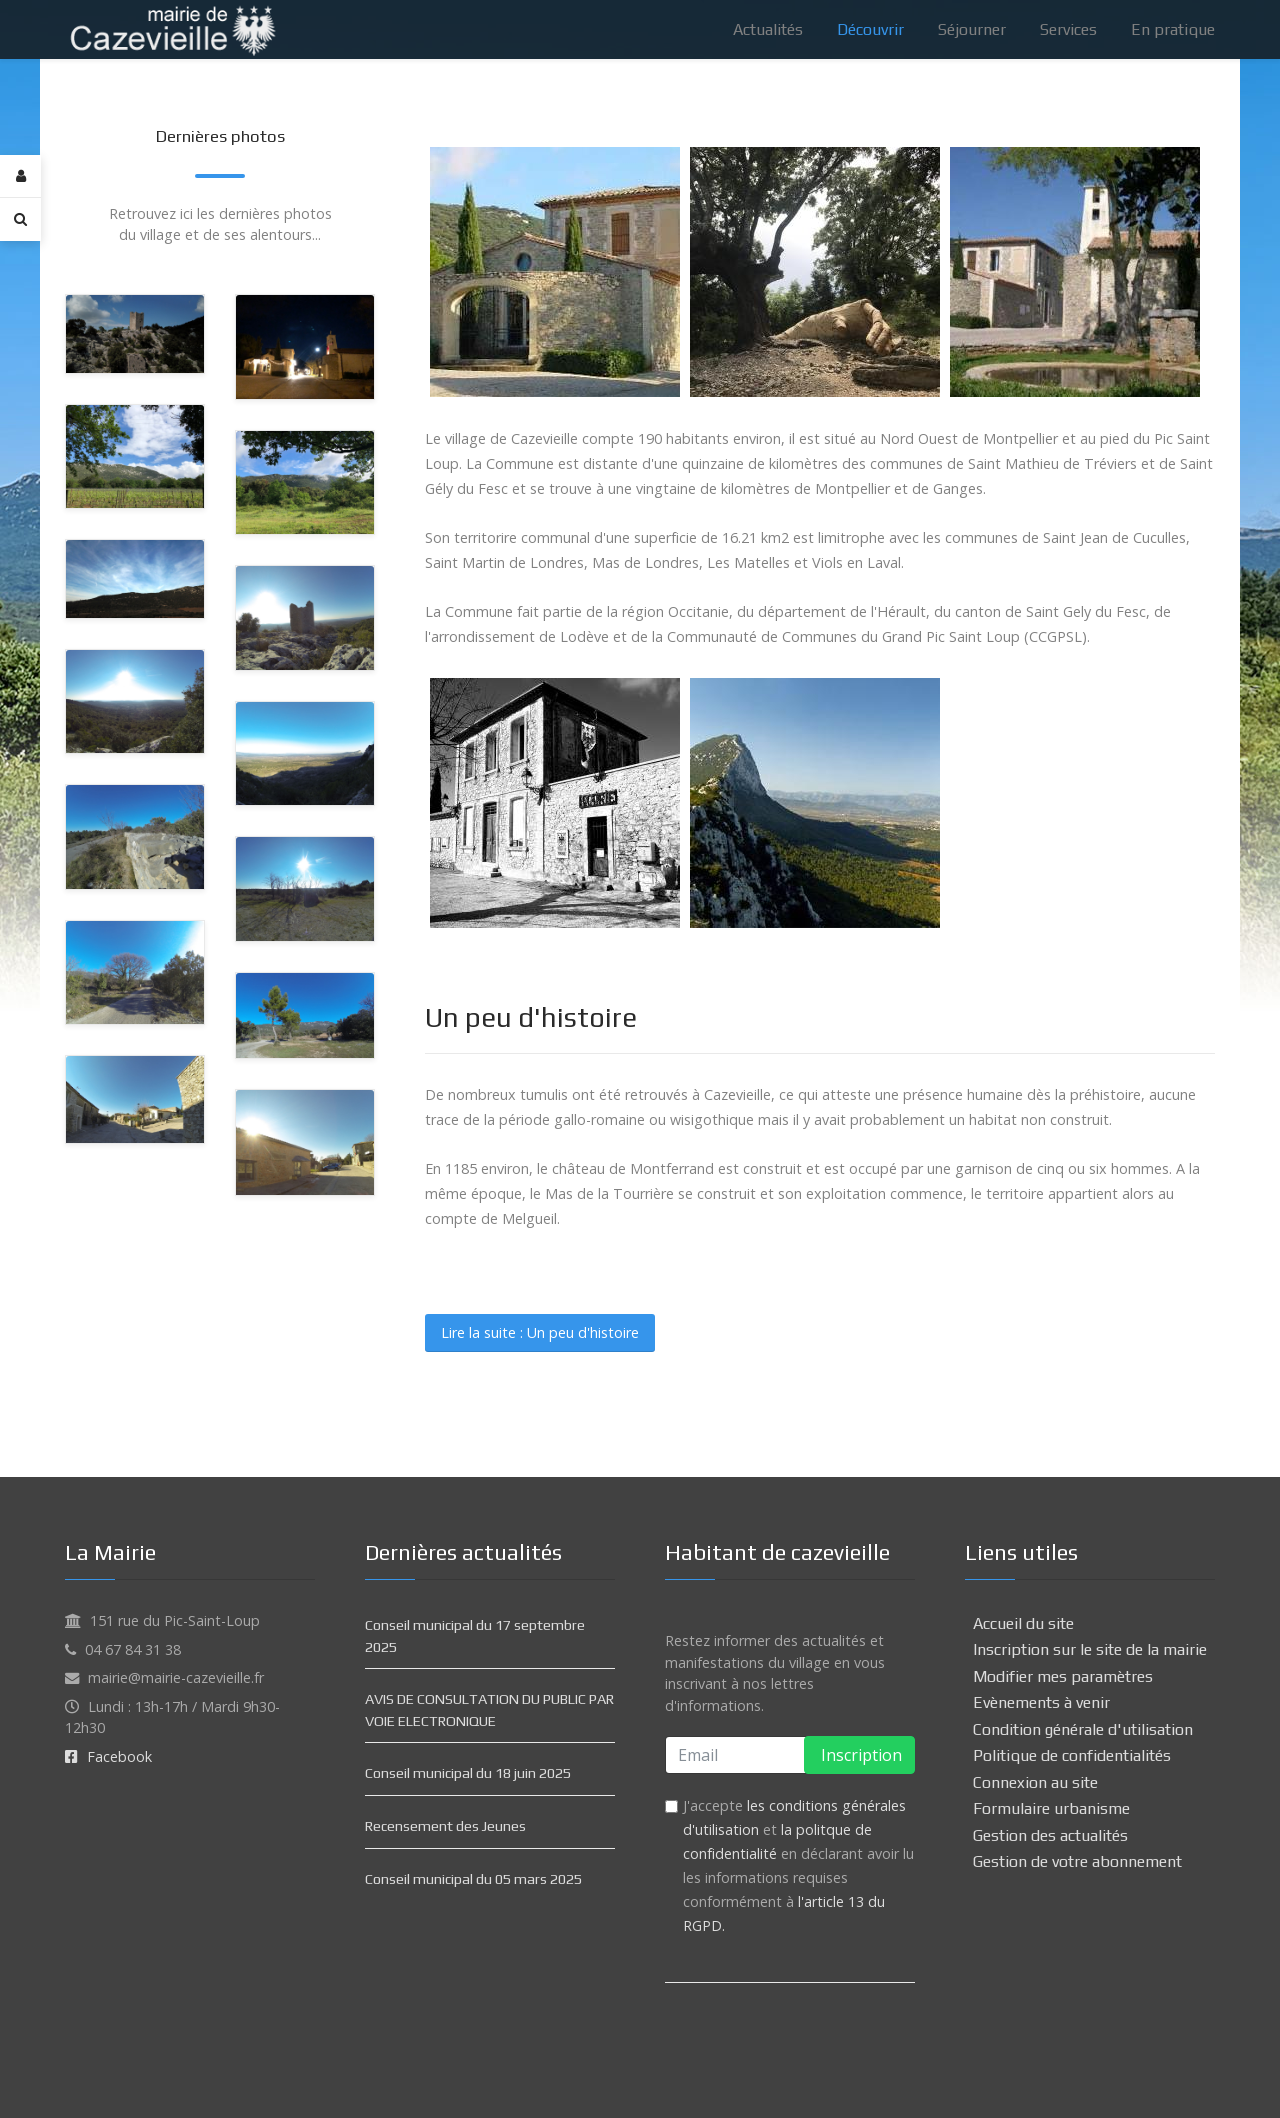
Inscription (859, 1755)
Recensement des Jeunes (445, 1826)
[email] (790, 1755)
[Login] (20, 176)
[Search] (20, 219)
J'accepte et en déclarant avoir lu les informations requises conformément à (798, 1865)
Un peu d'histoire (531, 1017)
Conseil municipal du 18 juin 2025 (468, 1773)
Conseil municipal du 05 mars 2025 (473, 1879)
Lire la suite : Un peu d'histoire (540, 1332)
